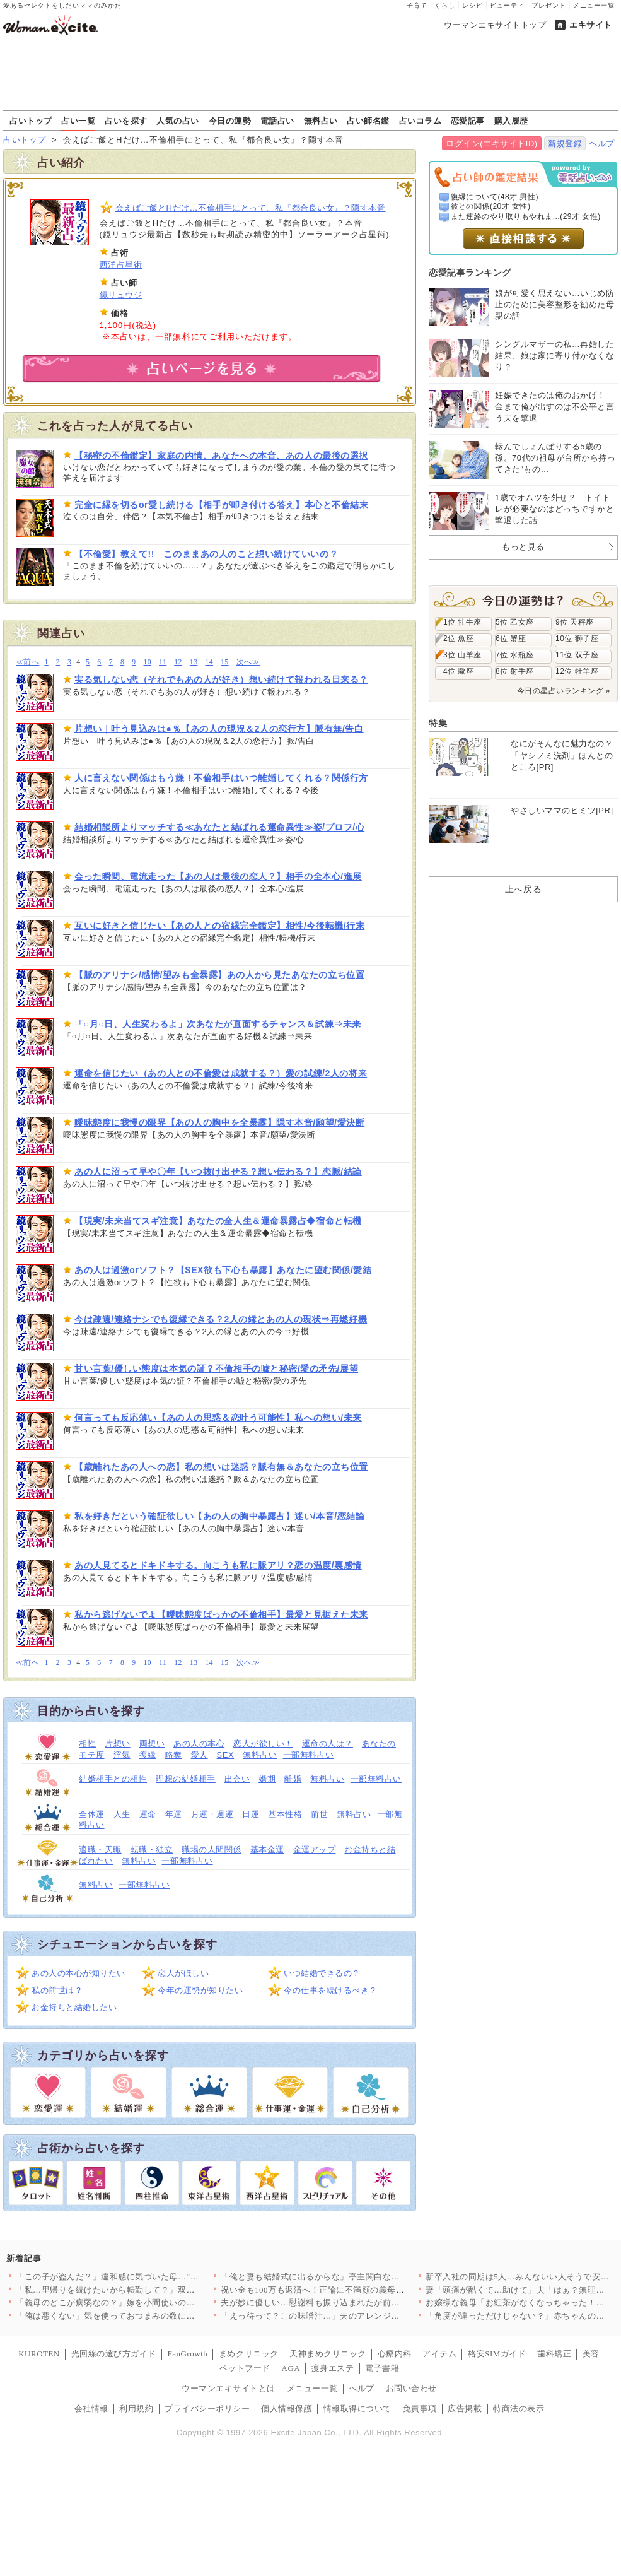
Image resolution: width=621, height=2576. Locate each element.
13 (194, 662)
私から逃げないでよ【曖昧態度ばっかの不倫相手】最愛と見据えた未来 (221, 1614)
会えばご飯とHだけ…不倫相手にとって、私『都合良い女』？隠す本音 (250, 208)
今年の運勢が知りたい (200, 1990)
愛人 (199, 1755)
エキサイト (590, 25)
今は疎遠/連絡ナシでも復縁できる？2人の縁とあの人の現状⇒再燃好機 (220, 1319)
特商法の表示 (518, 2408)
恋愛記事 (468, 120)
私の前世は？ (57, 1990)
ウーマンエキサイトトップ (495, 25)
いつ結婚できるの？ (322, 1973)
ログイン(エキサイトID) (491, 143)
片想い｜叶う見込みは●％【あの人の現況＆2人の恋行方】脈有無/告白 (219, 729)
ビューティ (507, 5)
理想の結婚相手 (186, 1779)
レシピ (472, 5)
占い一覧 (78, 120)
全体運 (92, 1814)
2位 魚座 (458, 638)
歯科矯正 (554, 2353)
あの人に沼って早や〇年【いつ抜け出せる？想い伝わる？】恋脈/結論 (218, 1172)
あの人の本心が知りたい (78, 1973)
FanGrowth (187, 2353)
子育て (417, 5)
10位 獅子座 (576, 638)
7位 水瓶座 (515, 654)
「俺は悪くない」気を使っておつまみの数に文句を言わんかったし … (149, 2315)
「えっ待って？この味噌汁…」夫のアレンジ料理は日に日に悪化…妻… (357, 2315)
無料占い (321, 120)
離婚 (292, 1779)
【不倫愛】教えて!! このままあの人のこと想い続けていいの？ (206, 554)
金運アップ (314, 1849)
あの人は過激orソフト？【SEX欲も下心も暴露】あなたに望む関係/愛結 (223, 1270)
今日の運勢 (230, 120)
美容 (591, 2353)
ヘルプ (602, 143)
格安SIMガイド (497, 2353)
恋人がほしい (183, 1973)
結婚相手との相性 (113, 1779)
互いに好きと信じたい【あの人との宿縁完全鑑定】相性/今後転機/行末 (219, 925)
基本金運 (267, 1849)
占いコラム (420, 120)
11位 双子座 (576, 654)
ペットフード (244, 2368)
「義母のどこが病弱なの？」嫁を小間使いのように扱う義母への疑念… (152, 2302)
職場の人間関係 (211, 1849)
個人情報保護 (286, 2408)
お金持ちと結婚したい (74, 2007)
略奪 (173, 1755)
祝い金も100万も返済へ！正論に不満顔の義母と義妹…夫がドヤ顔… (351, 2290)
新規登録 (565, 143)
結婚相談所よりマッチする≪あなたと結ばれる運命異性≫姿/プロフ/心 (219, 827)
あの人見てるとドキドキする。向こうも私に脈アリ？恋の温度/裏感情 (218, 1565)
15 (225, 662)
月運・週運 (212, 1814)
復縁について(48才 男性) (494, 196)
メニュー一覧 (594, 5)
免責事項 (420, 2408)
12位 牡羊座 (576, 671)
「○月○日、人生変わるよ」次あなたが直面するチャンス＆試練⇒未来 (217, 1024)
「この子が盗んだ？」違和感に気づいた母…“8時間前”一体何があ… (146, 2276)
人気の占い (177, 120)
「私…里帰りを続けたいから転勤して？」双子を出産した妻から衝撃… (152, 2290)
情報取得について (357, 2408)
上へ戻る (523, 889)
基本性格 (285, 1814)
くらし (444, 5)
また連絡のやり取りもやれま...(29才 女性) (526, 216)
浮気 (122, 1755)
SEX (226, 1755)
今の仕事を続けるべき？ (331, 1990)
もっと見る (523, 546)
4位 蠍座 (458, 671)
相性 (87, 1743)
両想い (152, 1743)
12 (178, 662)
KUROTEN (39, 2353)
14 (209, 662)
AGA (291, 2368)
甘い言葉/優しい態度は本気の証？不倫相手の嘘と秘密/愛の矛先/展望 (216, 1368)
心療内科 (395, 2353)
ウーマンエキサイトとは (229, 2388)
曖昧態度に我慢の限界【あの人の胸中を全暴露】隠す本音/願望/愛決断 (219, 1122)
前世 (319, 1814)
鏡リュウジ (121, 295)
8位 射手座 (515, 671)
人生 (122, 1814)
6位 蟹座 (511, 638)
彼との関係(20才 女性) (491, 206)
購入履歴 (511, 120)
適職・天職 (100, 1849)
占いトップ (30, 120)
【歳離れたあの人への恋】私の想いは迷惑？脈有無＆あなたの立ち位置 (221, 1467)
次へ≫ (248, 662)
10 (147, 662)
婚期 (267, 1779)
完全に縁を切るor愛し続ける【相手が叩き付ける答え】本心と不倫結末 (221, 505)
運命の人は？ (327, 1743)
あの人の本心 (198, 1743)
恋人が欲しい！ (263, 1743)
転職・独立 (152, 1849)
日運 (250, 1814)
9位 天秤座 (574, 622)
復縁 (147, 1755)
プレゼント (548, 5)
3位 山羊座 (462, 654)
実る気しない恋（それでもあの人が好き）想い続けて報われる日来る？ (221, 679)
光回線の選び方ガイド (113, 2353)
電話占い (277, 120)
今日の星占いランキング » (563, 690)
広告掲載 (465, 2408)
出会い (237, 1779)
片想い (118, 1743)
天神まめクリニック (327, 2353)
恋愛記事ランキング (470, 273)
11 (162, 662)
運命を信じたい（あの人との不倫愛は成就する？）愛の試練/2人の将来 (220, 1073)
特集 (438, 723)
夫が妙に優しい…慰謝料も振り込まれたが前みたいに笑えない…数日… (357, 2302)
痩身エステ (332, 2368)
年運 (173, 1814)
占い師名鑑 (368, 120)
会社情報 (91, 2408)
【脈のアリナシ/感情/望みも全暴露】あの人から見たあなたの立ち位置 (219, 975)
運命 (147, 1814)
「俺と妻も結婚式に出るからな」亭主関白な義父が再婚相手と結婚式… (357, 2276)
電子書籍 (382, 2368)
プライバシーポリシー (207, 2408)
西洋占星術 (121, 264)
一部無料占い (308, 1755)
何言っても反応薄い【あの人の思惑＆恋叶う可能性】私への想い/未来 (218, 1418)
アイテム (439, 2353)
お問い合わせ (411, 2388)
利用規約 (136, 2408)
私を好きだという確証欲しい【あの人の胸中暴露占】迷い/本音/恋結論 (219, 1516)
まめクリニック (249, 2353)
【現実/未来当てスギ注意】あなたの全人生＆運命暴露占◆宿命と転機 (218, 1221)
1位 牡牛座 (462, 622)
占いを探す (126, 120)
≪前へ (27, 662)
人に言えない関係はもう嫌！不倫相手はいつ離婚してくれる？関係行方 (221, 778)
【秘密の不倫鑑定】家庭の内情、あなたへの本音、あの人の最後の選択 (221, 455)
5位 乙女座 (515, 622)
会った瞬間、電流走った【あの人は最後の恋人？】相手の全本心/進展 (218, 876)
